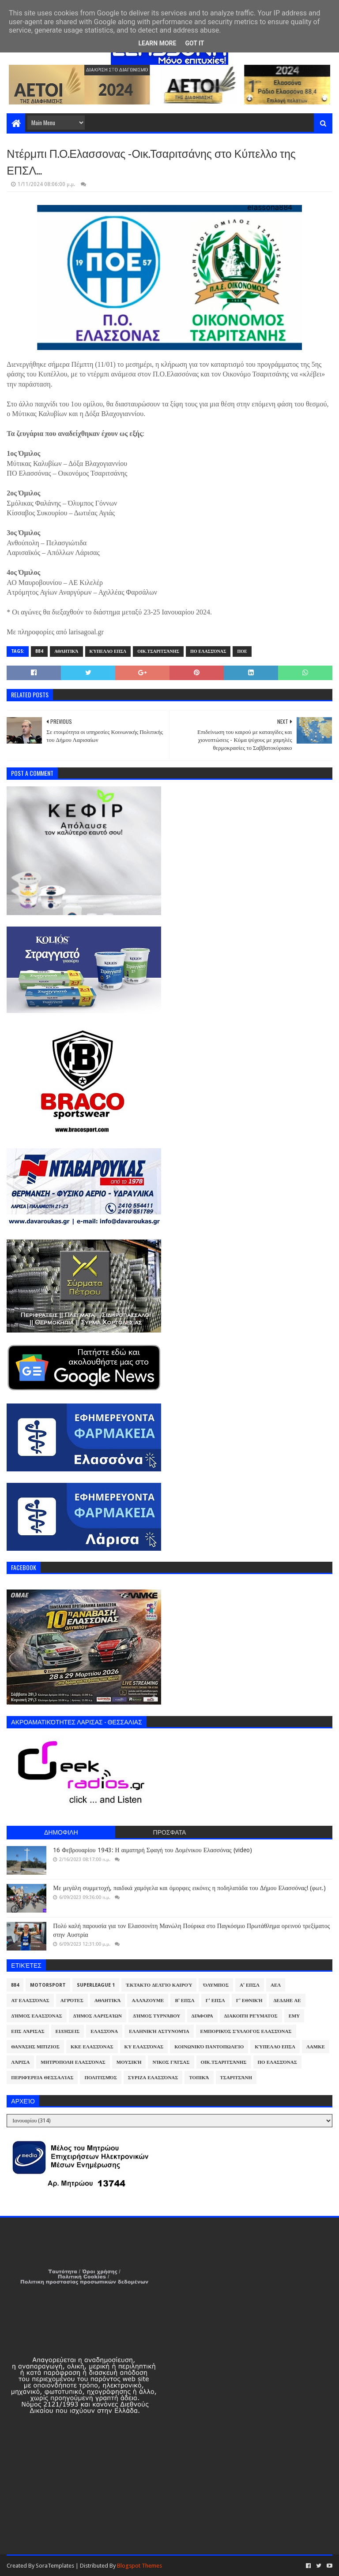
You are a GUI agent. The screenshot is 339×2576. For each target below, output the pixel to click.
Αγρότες (71, 2000)
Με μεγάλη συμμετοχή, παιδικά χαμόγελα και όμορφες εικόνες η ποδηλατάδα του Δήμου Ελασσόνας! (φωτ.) (189, 1887)
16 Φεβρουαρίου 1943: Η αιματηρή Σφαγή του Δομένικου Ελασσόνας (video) (152, 1850)
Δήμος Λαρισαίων (97, 2016)
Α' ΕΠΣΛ (250, 1985)
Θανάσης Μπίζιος (35, 2047)
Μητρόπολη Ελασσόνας (73, 2062)
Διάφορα (202, 2016)
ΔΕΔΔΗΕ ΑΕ (287, 2000)
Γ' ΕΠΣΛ (215, 2000)
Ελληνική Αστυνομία (159, 2031)
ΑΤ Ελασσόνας (30, 2000)
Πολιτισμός (100, 2078)
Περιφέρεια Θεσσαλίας (42, 2078)
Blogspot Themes (139, 2565)
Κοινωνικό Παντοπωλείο (209, 2047)
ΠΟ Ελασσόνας (208, 651)
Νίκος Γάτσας (170, 2062)
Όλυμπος (216, 1985)
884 (39, 651)
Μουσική (129, 2062)
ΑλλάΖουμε (148, 2000)
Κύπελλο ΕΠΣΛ (108, 651)
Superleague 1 (96, 1985)
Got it (194, 43)
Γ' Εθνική (249, 2000)
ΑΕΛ (276, 1985)
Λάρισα (20, 2062)
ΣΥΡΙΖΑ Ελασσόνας (153, 2078)
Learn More (157, 43)
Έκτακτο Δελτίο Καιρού (159, 1985)
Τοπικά (199, 2078)
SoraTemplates (55, 2565)
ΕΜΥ (294, 2016)
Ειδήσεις (68, 2031)
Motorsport (48, 1985)
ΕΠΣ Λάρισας (27, 2031)
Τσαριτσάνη (236, 2078)
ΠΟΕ (242, 651)
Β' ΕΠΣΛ (184, 2000)
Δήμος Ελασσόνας (36, 2016)
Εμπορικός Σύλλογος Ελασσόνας (246, 2031)
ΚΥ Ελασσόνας (144, 2047)
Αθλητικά (66, 651)
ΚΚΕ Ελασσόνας (92, 2047)
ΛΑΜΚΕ (315, 2047)
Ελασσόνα (104, 2031)
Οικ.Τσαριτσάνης (158, 651)
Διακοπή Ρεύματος (251, 2016)
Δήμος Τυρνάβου (156, 2016)
